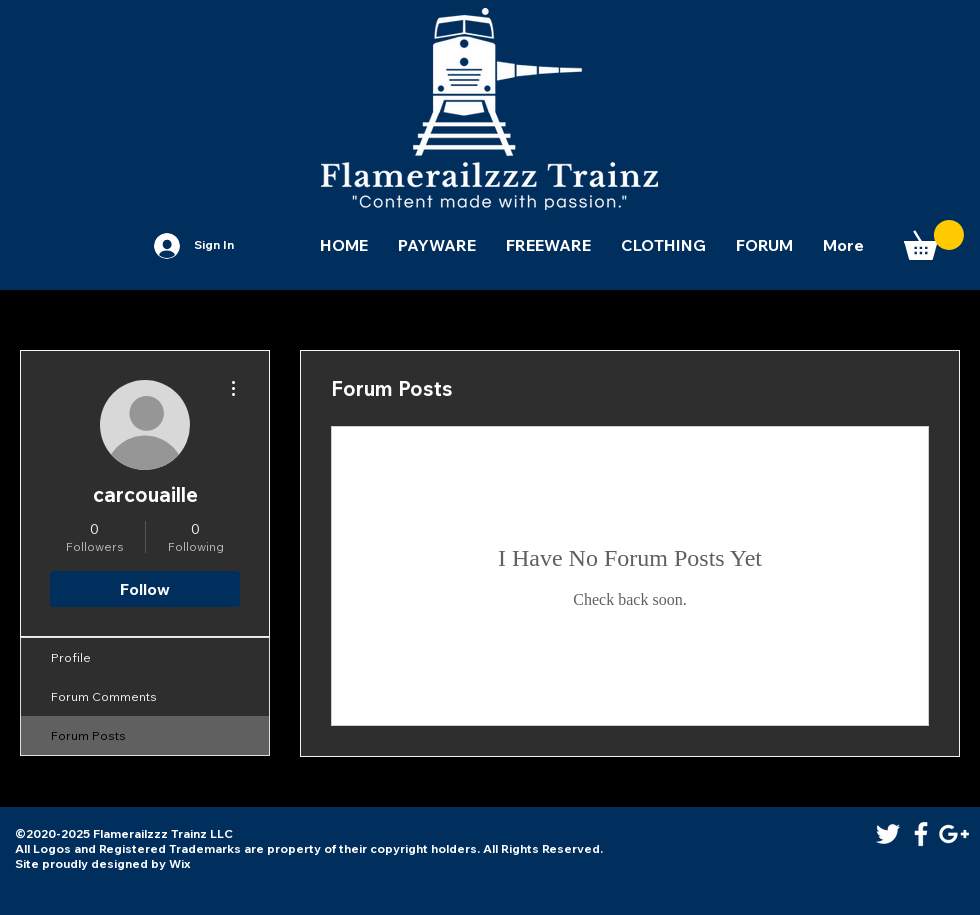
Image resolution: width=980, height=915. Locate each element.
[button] (934, 240)
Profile (71, 657)
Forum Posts (88, 735)
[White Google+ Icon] (954, 834)
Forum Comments (104, 696)
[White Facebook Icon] (921, 834)
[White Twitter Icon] (888, 834)
